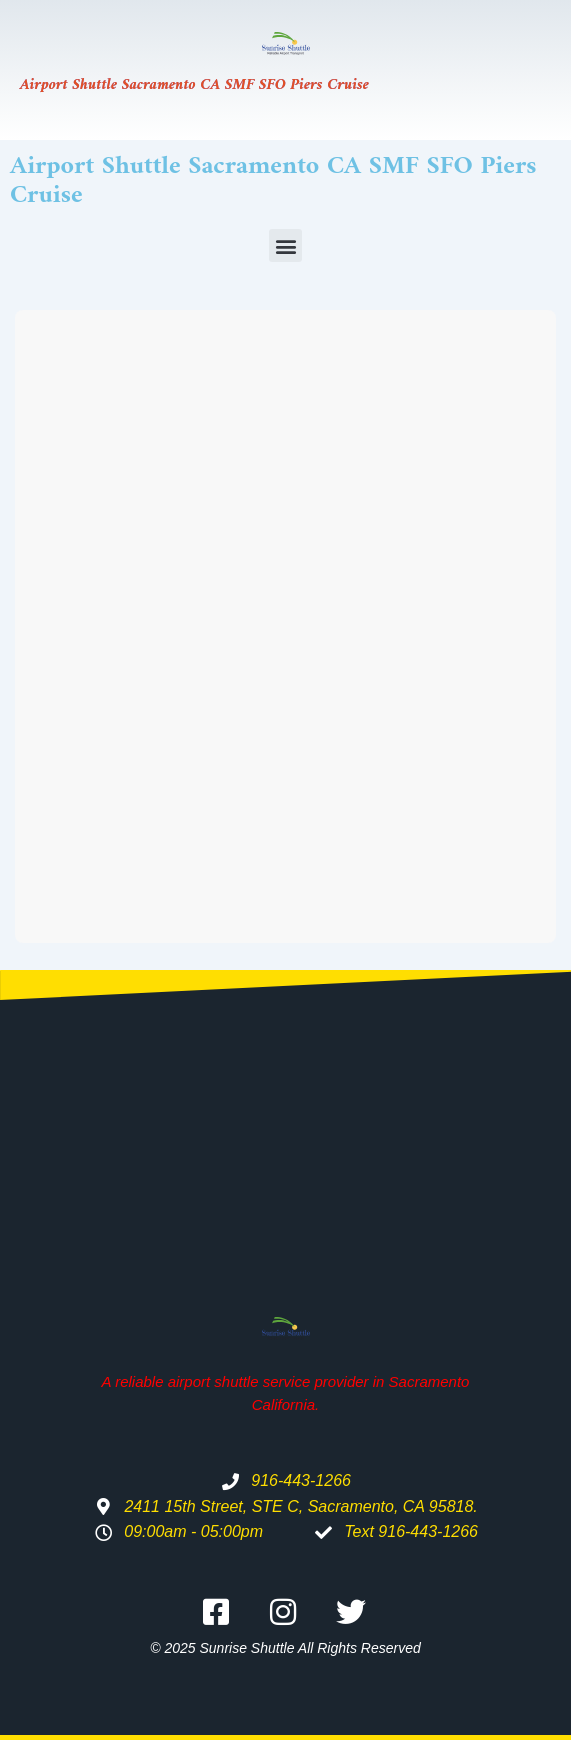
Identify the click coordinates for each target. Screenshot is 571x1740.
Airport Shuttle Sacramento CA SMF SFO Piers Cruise (194, 85)
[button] (285, 245)
